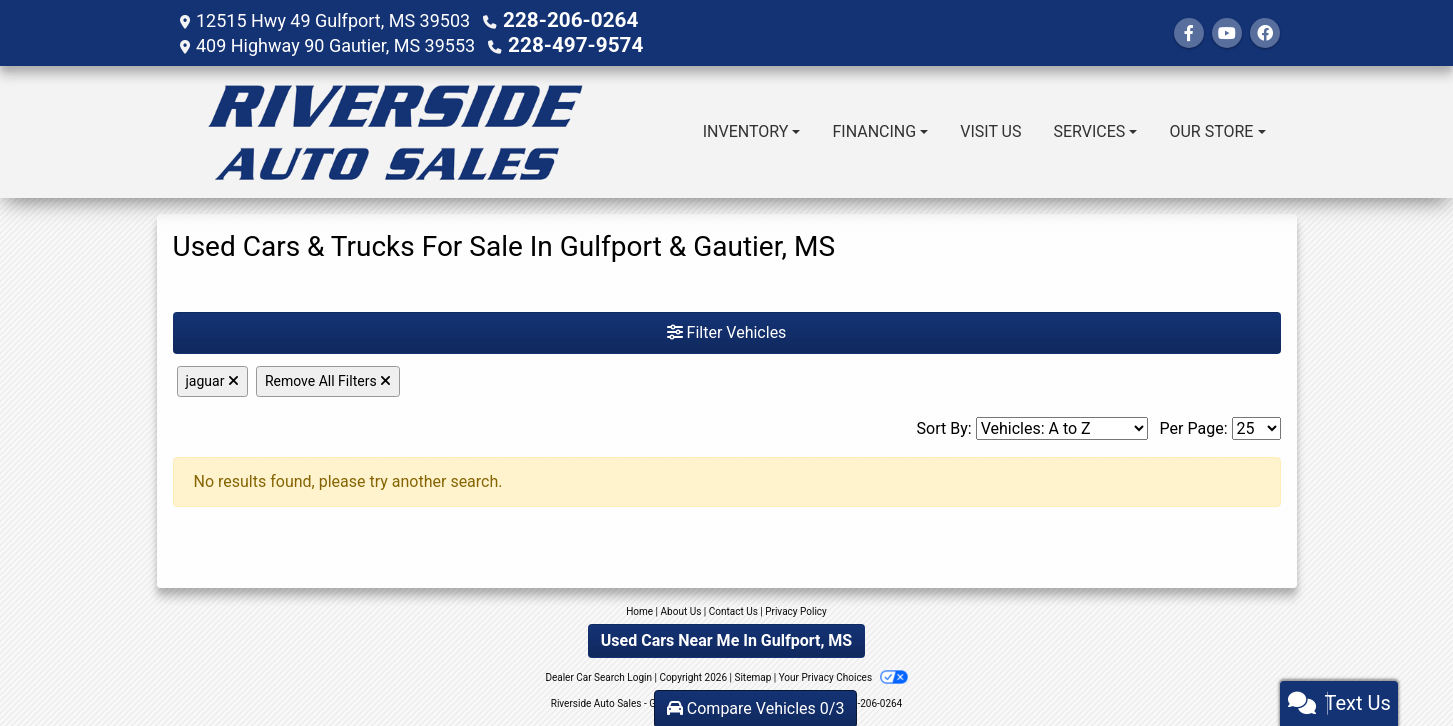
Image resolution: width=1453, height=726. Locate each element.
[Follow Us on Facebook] (1189, 32)
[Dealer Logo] (395, 130)
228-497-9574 (566, 43)
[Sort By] (1062, 426)
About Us (681, 609)
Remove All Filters (328, 379)
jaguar (212, 379)
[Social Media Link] (1265, 32)
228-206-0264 (561, 19)
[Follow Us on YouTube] (1227, 32)
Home (639, 609)
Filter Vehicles (727, 330)
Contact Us (733, 609)
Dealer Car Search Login (598, 675)
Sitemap (752, 675)
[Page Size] (1256, 426)
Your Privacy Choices (843, 675)
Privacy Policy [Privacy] (796, 609)
